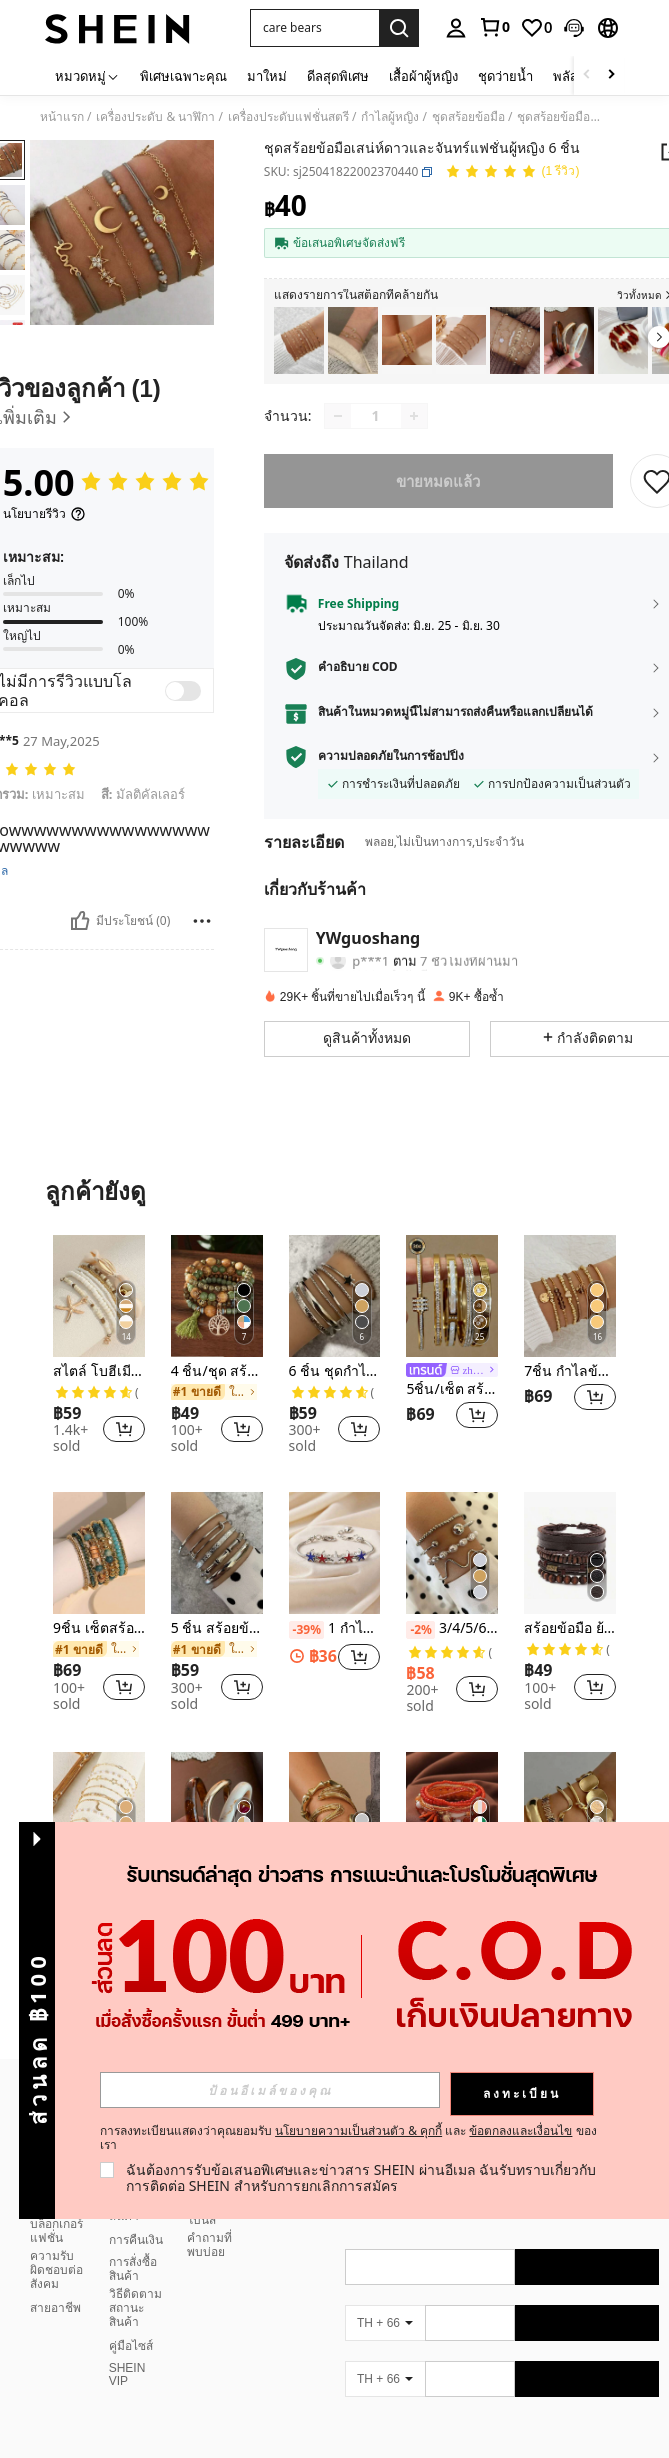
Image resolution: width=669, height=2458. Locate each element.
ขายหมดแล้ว (439, 481)
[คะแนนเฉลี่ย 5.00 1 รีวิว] (512, 172)
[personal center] (456, 28)
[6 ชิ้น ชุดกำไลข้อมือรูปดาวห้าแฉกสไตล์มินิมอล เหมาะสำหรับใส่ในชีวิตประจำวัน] (335, 1296)
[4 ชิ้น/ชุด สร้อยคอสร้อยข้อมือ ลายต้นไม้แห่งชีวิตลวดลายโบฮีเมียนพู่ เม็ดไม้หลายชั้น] (217, 1296)
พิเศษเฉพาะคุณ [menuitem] (183, 76)
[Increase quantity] (414, 416)
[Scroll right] (611, 75)
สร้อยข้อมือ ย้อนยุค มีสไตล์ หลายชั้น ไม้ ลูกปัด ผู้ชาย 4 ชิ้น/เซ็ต (570, 1628)
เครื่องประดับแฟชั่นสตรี (288, 117)
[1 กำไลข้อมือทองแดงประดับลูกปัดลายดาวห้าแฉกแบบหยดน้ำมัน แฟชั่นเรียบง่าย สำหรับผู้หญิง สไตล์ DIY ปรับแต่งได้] (335, 1553)
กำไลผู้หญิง (390, 117)
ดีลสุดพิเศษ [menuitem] (338, 76)
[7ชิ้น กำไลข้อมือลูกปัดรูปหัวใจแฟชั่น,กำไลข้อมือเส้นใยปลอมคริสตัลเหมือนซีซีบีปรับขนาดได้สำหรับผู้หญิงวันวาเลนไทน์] (570, 1296)
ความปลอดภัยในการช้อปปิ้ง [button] (391, 756)
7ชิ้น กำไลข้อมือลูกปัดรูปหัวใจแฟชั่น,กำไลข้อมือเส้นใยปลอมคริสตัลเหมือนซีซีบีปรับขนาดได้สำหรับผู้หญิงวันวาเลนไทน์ (570, 1371)
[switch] (183, 691)
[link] (494, 27)
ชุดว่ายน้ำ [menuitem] (505, 76)
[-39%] (306, 1630)
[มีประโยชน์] (80, 921)
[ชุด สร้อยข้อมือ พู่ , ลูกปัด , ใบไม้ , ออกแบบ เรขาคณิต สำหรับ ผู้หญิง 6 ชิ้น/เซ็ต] (515, 340)
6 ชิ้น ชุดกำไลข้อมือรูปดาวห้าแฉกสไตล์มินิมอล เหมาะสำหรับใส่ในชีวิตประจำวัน (335, 1371)
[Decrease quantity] (338, 416)
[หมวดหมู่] (87, 75)
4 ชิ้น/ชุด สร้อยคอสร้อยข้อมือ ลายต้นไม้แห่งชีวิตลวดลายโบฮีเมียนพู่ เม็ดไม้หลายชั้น (217, 1371)
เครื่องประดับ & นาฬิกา (155, 117)
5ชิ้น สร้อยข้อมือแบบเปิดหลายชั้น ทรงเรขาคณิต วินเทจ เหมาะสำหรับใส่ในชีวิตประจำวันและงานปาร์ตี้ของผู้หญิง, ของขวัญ (570, 1889)
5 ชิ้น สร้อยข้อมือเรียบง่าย (217, 1628)
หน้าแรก (62, 117)
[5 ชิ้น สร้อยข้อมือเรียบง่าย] (217, 1553)
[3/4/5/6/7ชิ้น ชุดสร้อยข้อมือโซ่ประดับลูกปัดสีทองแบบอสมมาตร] (452, 1553)
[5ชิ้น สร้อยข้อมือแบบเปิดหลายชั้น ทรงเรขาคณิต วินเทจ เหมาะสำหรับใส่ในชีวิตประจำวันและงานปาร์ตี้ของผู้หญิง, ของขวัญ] (570, 1813)
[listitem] (299, 340)
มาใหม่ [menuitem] (267, 76)
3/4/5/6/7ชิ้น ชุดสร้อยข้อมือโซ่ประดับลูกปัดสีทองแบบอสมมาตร (452, 1629)
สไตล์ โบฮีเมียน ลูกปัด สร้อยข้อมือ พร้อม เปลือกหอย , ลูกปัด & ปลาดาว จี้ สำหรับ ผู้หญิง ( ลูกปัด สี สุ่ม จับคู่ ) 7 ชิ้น (99, 1371)
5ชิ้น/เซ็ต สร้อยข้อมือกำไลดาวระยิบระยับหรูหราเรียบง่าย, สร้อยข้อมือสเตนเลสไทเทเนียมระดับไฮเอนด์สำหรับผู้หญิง (452, 1389)
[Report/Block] (202, 921)
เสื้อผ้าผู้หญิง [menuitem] (423, 76)
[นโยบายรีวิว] (44, 514)
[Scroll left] (587, 75)
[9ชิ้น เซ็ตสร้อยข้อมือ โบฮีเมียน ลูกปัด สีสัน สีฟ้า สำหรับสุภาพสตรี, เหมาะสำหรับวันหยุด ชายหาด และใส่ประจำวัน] (99, 1553)
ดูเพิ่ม (334, 2024)
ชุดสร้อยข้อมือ (468, 117)
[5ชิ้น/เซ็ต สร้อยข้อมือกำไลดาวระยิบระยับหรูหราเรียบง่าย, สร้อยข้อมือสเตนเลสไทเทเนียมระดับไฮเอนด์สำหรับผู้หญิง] (452, 1296)
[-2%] (420, 1630)
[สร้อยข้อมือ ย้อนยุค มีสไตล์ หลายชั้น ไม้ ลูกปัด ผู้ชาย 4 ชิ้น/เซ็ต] (570, 1553)
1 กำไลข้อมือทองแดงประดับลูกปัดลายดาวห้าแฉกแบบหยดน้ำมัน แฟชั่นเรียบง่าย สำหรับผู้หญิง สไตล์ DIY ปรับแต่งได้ (335, 1629)
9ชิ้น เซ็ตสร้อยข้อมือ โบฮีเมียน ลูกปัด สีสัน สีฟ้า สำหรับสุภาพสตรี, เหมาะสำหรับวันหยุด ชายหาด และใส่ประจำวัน (99, 1628)
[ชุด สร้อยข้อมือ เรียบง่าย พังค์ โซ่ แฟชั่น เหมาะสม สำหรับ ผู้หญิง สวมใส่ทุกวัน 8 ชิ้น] (299, 340)
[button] (574, 28)
